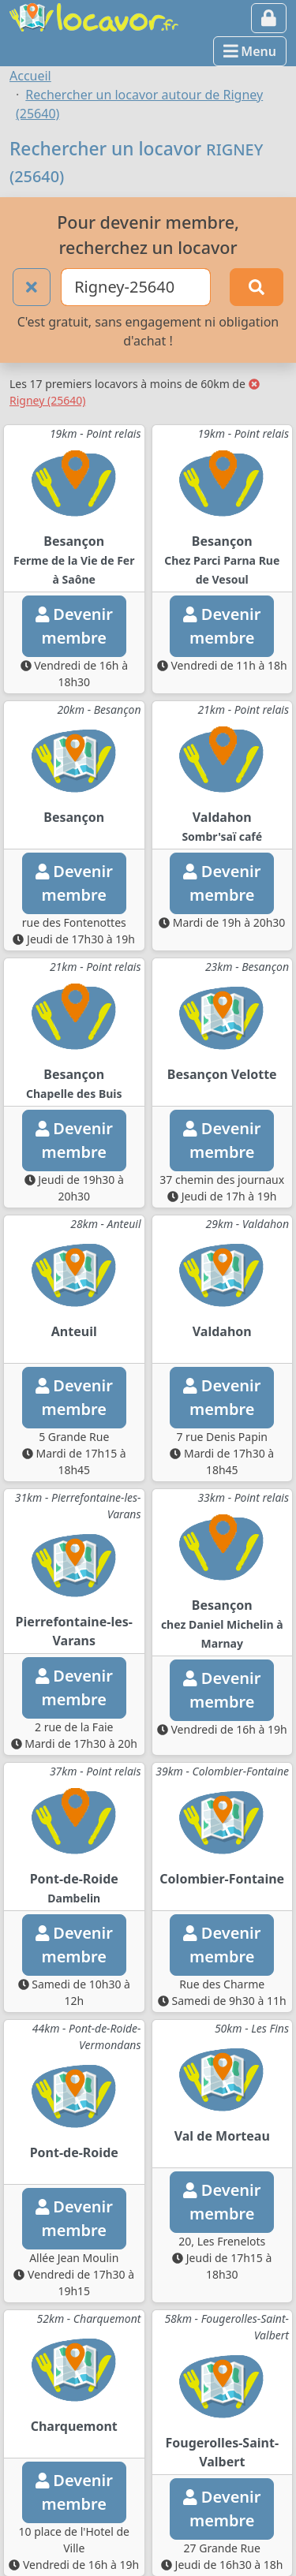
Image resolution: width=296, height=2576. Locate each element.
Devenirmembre (74, 625)
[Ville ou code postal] (136, 287)
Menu (249, 51)
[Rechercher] (256, 287)
